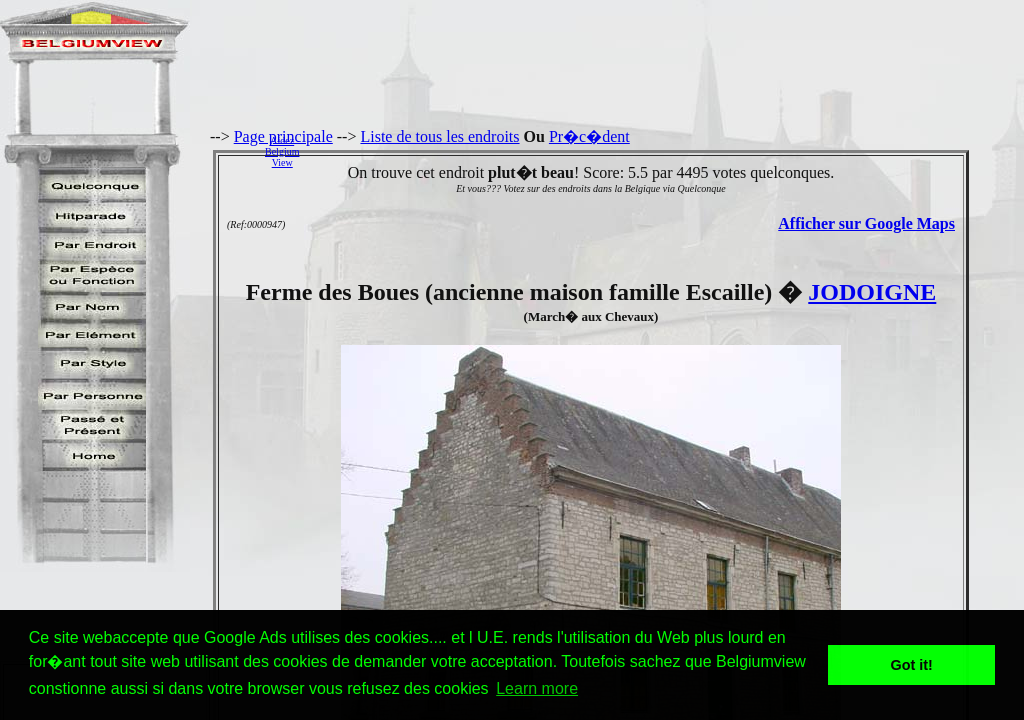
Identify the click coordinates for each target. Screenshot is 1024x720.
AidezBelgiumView (282, 151)
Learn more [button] (537, 688)
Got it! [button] (912, 665)
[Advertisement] (667, 151)
